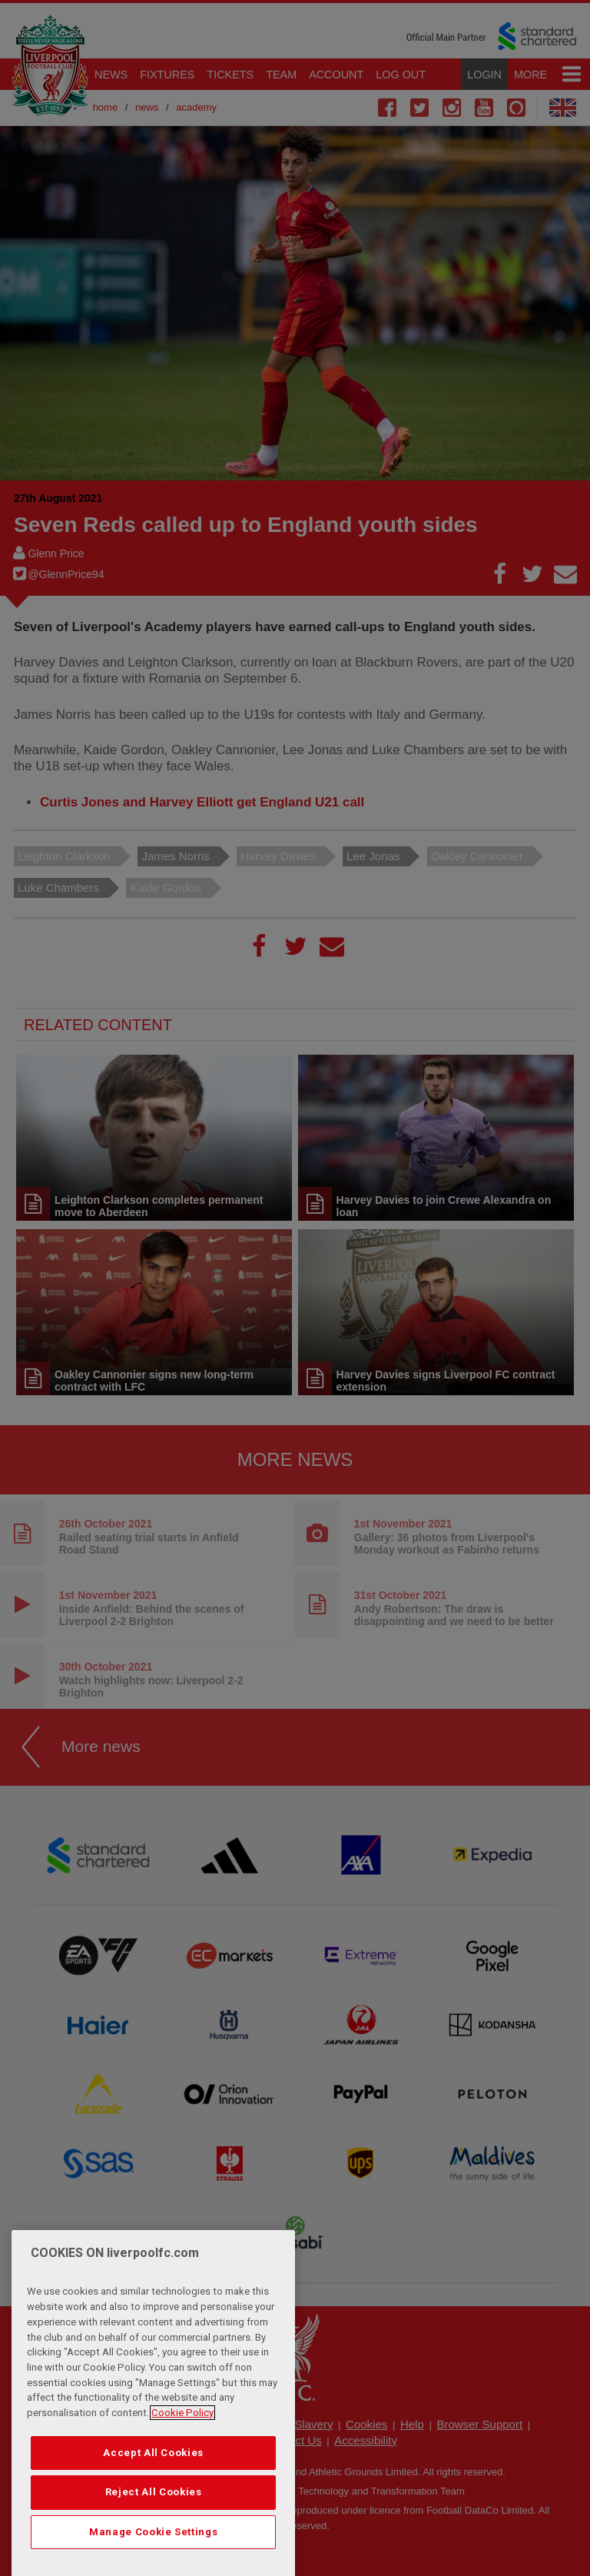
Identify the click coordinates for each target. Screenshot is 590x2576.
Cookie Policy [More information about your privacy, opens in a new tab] (182, 2456)
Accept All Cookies (153, 2496)
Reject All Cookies (153, 2535)
